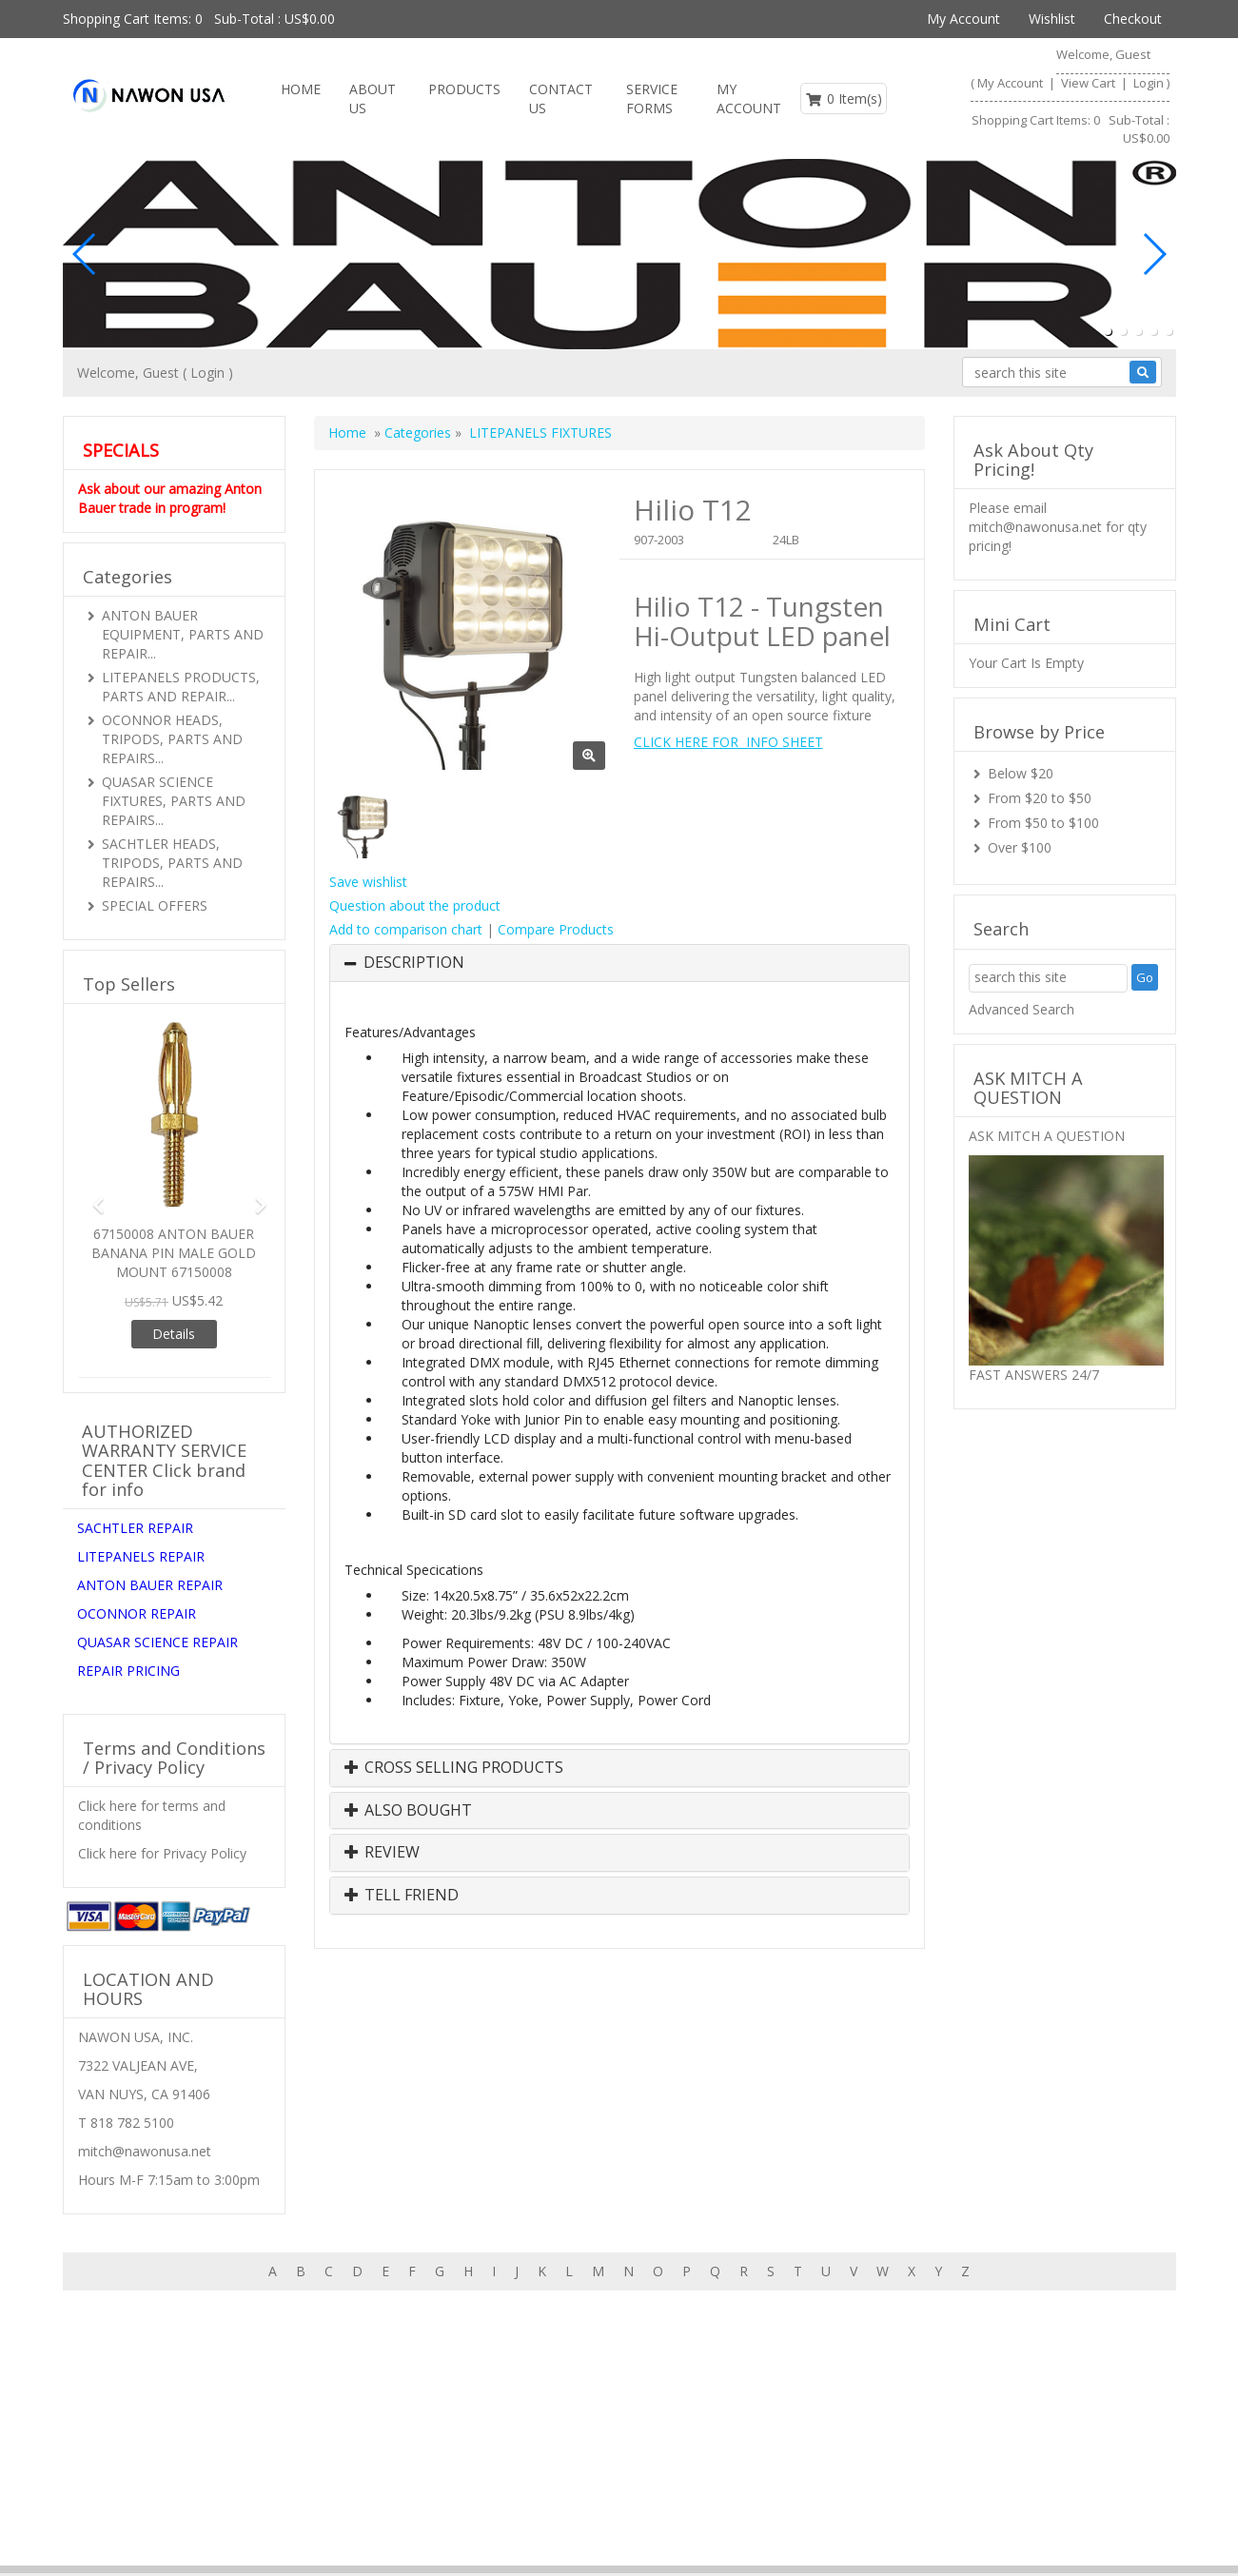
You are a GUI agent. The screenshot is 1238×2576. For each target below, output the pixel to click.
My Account (963, 19)
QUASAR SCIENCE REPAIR (157, 1642)
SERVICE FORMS (652, 98)
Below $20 (1020, 773)
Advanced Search (1021, 1009)
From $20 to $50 (1039, 798)
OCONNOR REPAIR (136, 1613)
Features (906, 2357)
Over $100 (1019, 847)
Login (1148, 82)
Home (301, 89)
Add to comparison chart (405, 929)
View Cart (1089, 82)
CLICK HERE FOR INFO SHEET (728, 742)
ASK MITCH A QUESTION (1047, 1136)
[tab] (619, 963)
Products (464, 89)
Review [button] (382, 1852)
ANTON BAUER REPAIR (150, 1585)
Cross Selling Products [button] (453, 1768)
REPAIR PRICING (128, 1671)
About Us (372, 98)
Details (173, 1334)
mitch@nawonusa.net (1035, 527)
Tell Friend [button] (401, 1895)
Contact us (561, 98)
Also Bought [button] (408, 1810)
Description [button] (414, 963)
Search (1150, 2357)
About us (985, 2357)
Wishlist (1052, 19)
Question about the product (415, 905)
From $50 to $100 (1043, 823)
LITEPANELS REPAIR (141, 1556)
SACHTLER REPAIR (135, 1528)
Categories (419, 432)
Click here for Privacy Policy (162, 1853)
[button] (1107, 331)
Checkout (1133, 19)
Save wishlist (368, 882)
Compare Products (556, 929)
